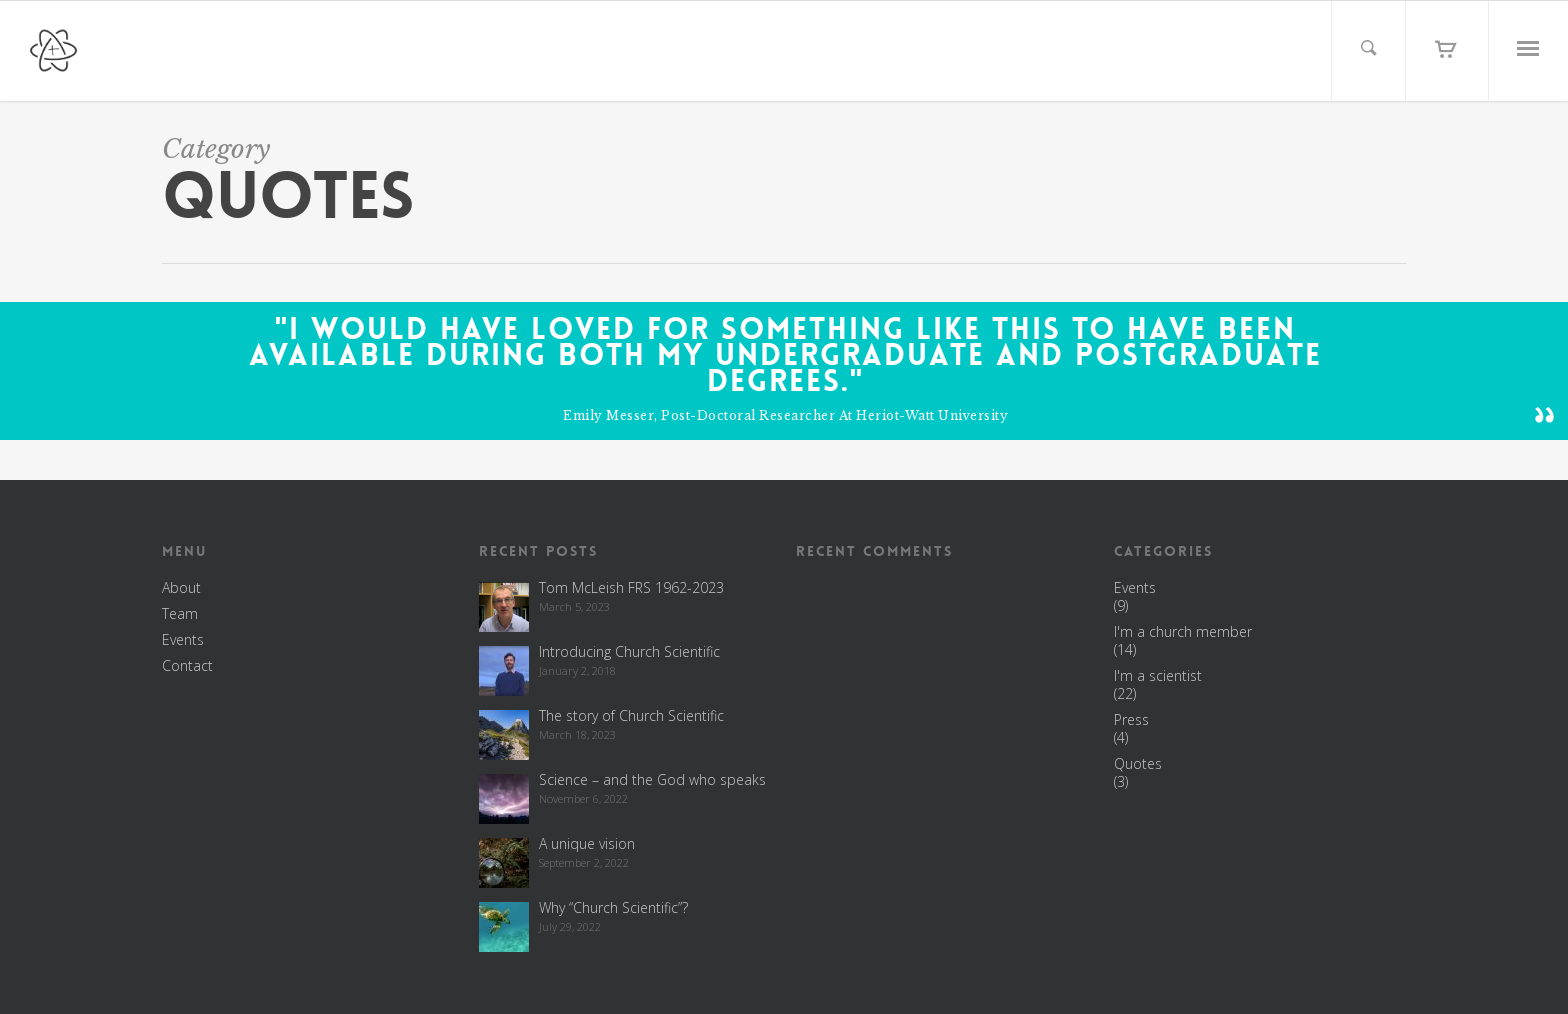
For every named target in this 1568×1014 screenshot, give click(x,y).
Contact (187, 666)
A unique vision (587, 843)
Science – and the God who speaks (652, 779)
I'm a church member (1183, 632)
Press (1131, 720)
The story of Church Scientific (631, 715)
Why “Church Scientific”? (613, 907)
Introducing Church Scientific (629, 651)
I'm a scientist (1158, 676)
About (181, 588)
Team (180, 614)
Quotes (1138, 764)
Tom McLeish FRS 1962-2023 (631, 587)
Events (183, 640)
